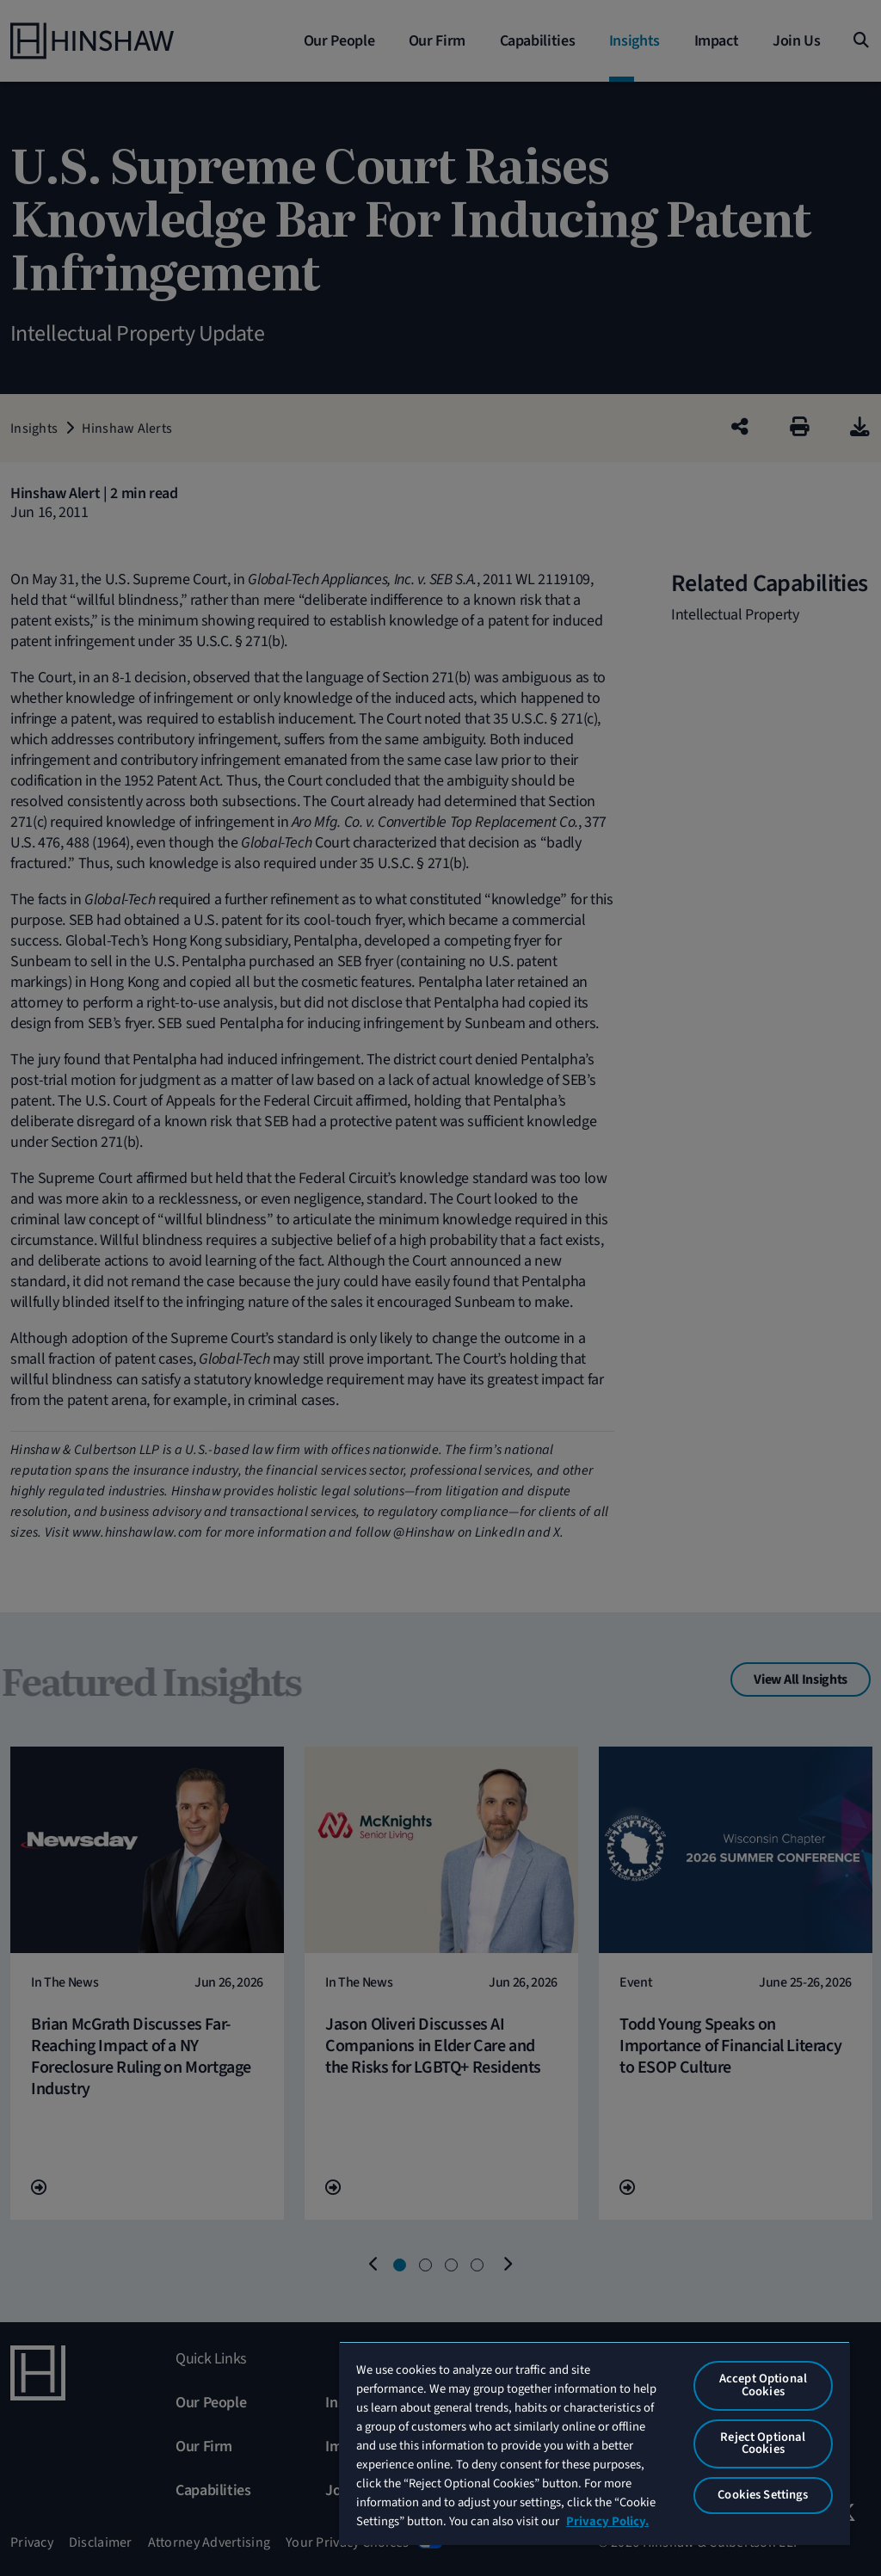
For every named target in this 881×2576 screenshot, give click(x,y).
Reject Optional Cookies (762, 2443)
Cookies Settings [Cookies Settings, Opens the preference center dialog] (763, 2495)
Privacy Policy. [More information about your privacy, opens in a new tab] (607, 2521)
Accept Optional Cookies (763, 2385)
